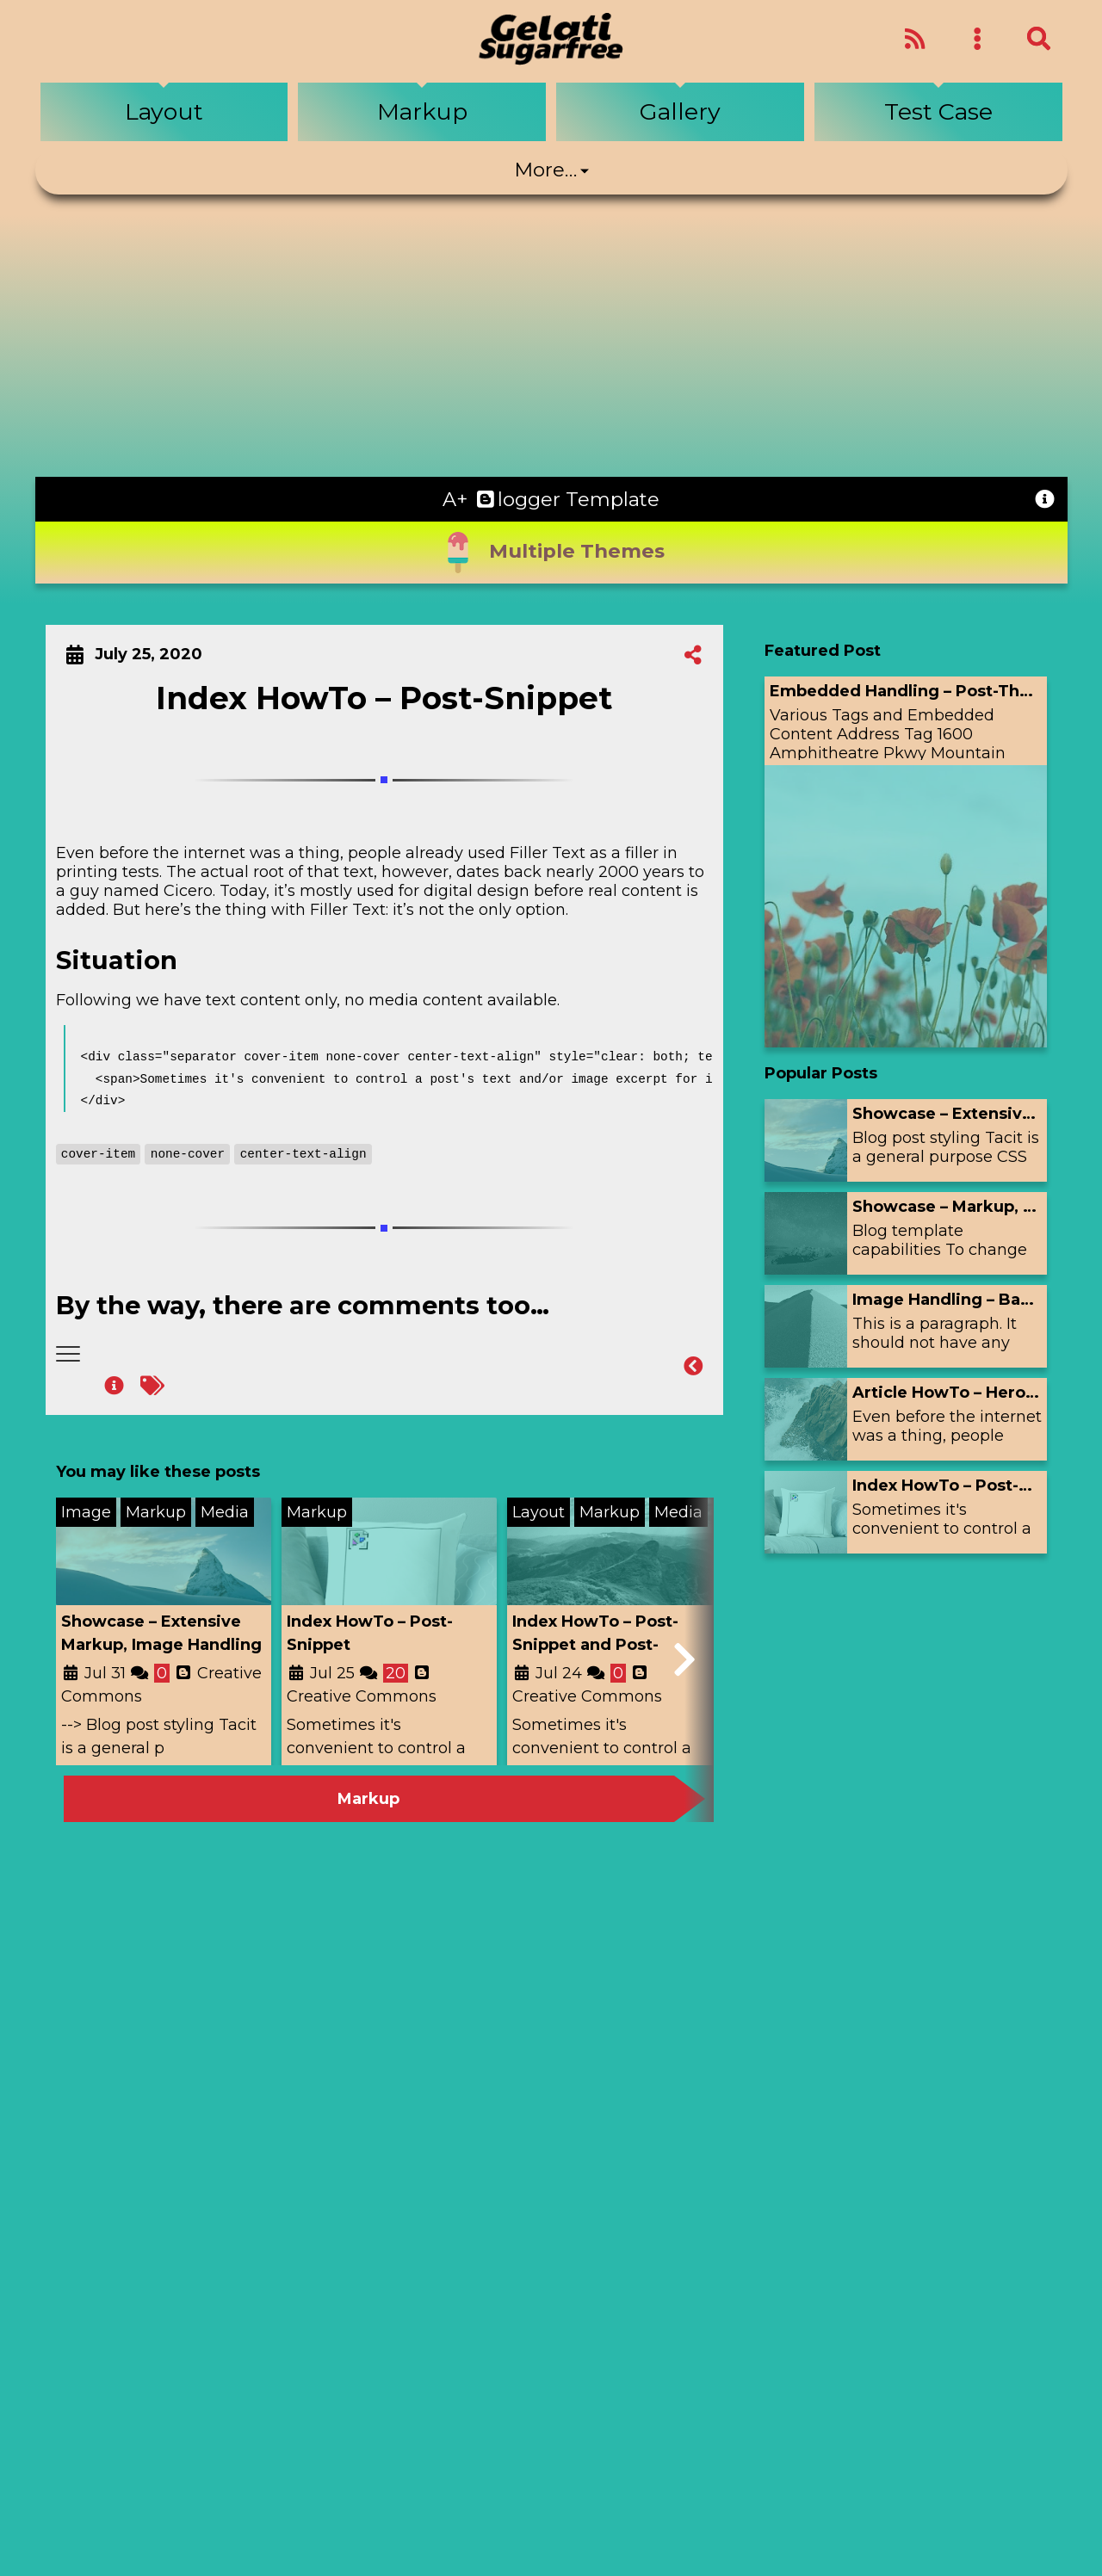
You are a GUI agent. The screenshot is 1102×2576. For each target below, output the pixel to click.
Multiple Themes (550, 552)
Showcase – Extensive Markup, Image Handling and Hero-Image (161, 1644)
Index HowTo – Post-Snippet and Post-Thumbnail (595, 1644)
